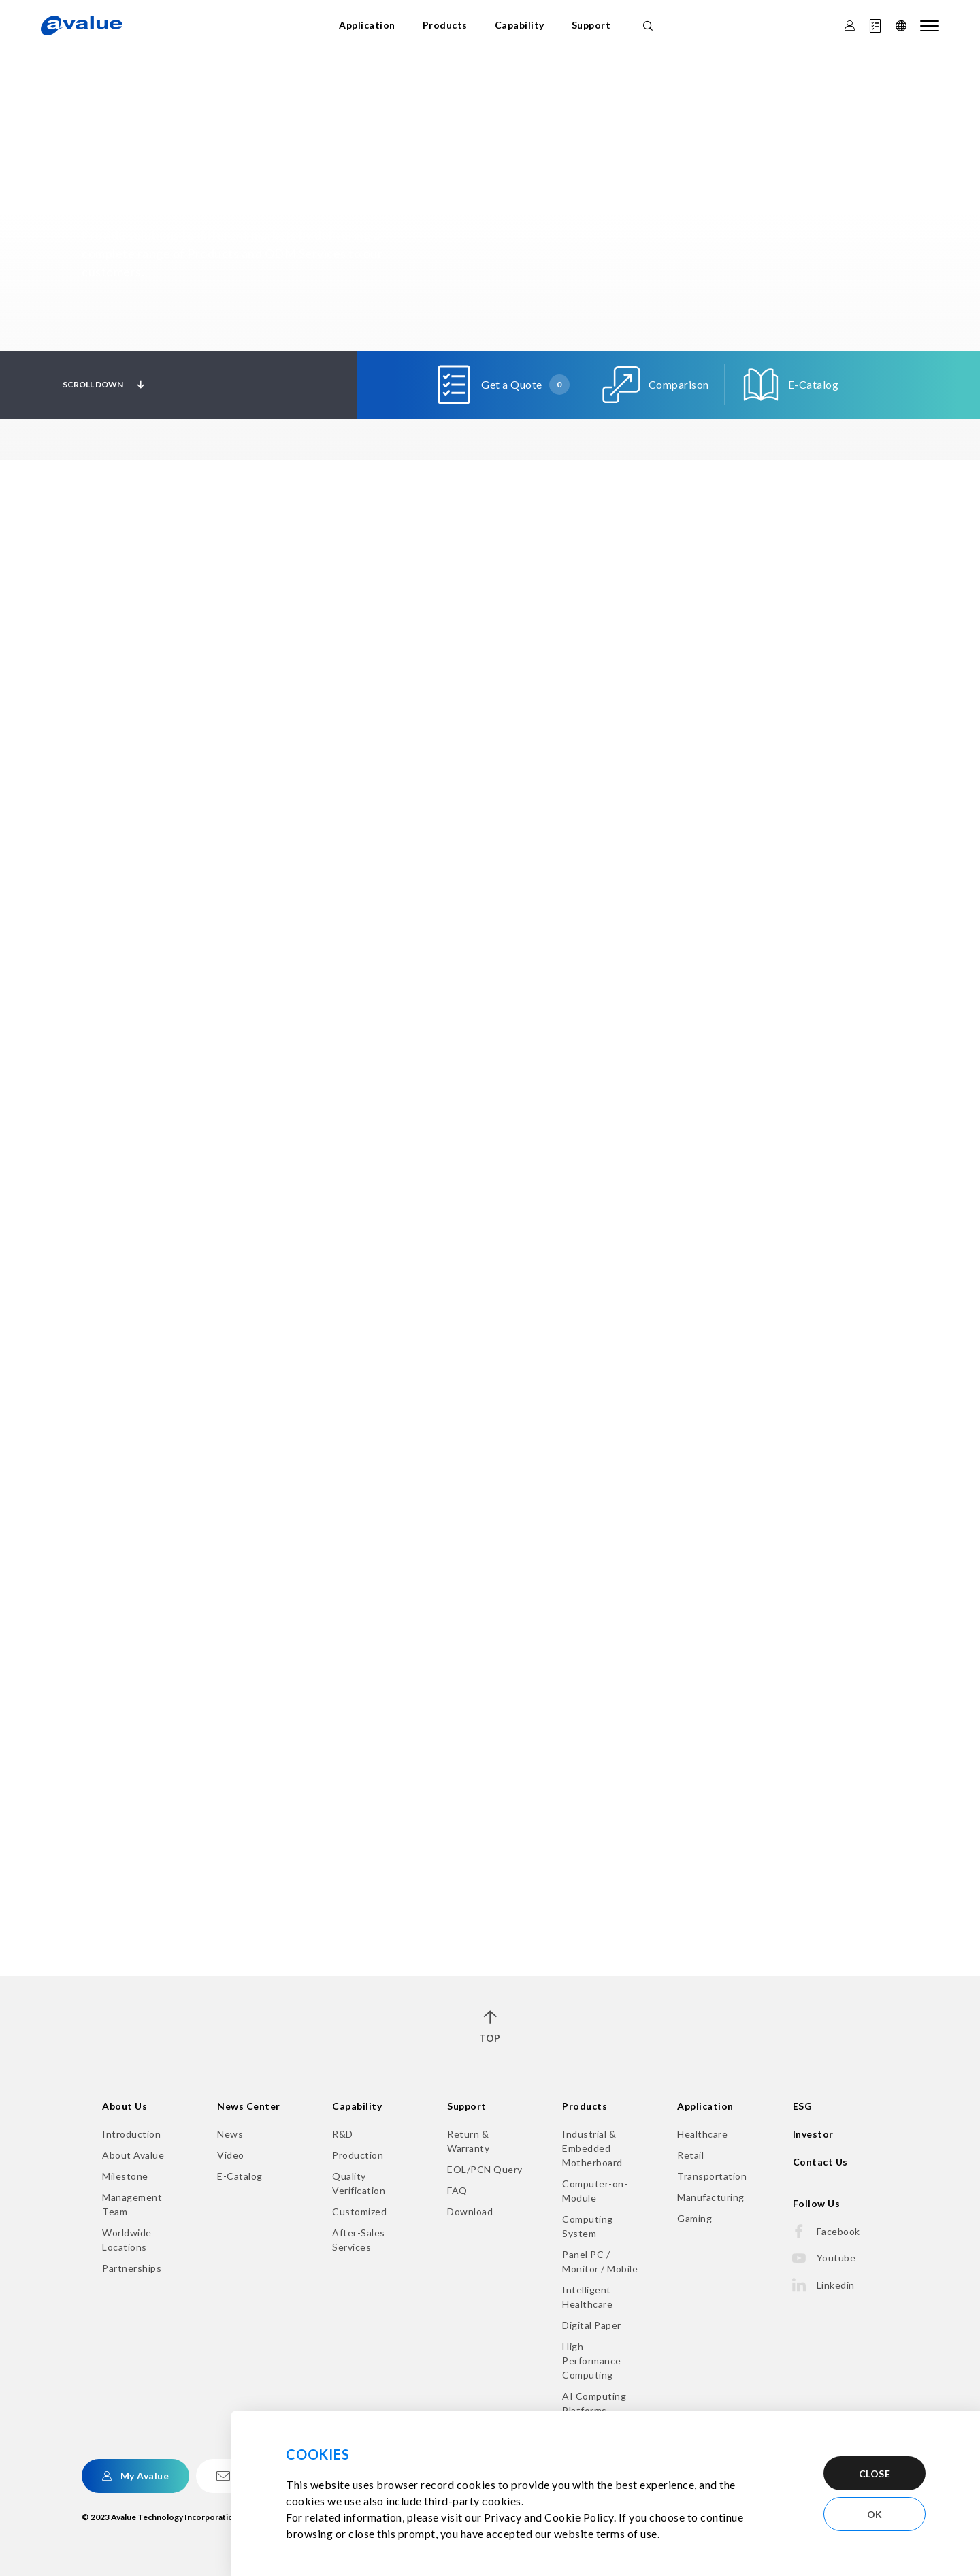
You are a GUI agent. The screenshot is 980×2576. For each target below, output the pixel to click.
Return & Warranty (468, 2141)
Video (230, 2155)
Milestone (125, 2176)
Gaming (694, 2218)
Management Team (132, 2204)
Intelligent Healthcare (587, 2297)
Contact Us (820, 2162)
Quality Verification (358, 2183)
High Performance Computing (591, 2360)
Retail (690, 2155)
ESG (803, 2106)
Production (357, 2155)
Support (591, 25)
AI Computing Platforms (594, 2403)
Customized (359, 2211)
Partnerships (131, 2268)
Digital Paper (591, 2325)
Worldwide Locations (127, 2240)
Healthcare (702, 2134)
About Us (124, 2106)
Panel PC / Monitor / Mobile (600, 2261)
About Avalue (133, 2155)
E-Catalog (240, 2176)
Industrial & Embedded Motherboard (592, 2148)
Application (367, 25)
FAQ (457, 2190)
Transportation (712, 2176)
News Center (248, 2106)
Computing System (587, 2226)
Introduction (131, 2134)
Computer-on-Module (594, 2191)
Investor (813, 2134)
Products (445, 25)
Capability (519, 25)
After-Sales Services (358, 2240)
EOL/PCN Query (485, 2169)
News (230, 2134)
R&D (342, 2134)
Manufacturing (711, 2197)
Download (470, 2211)
